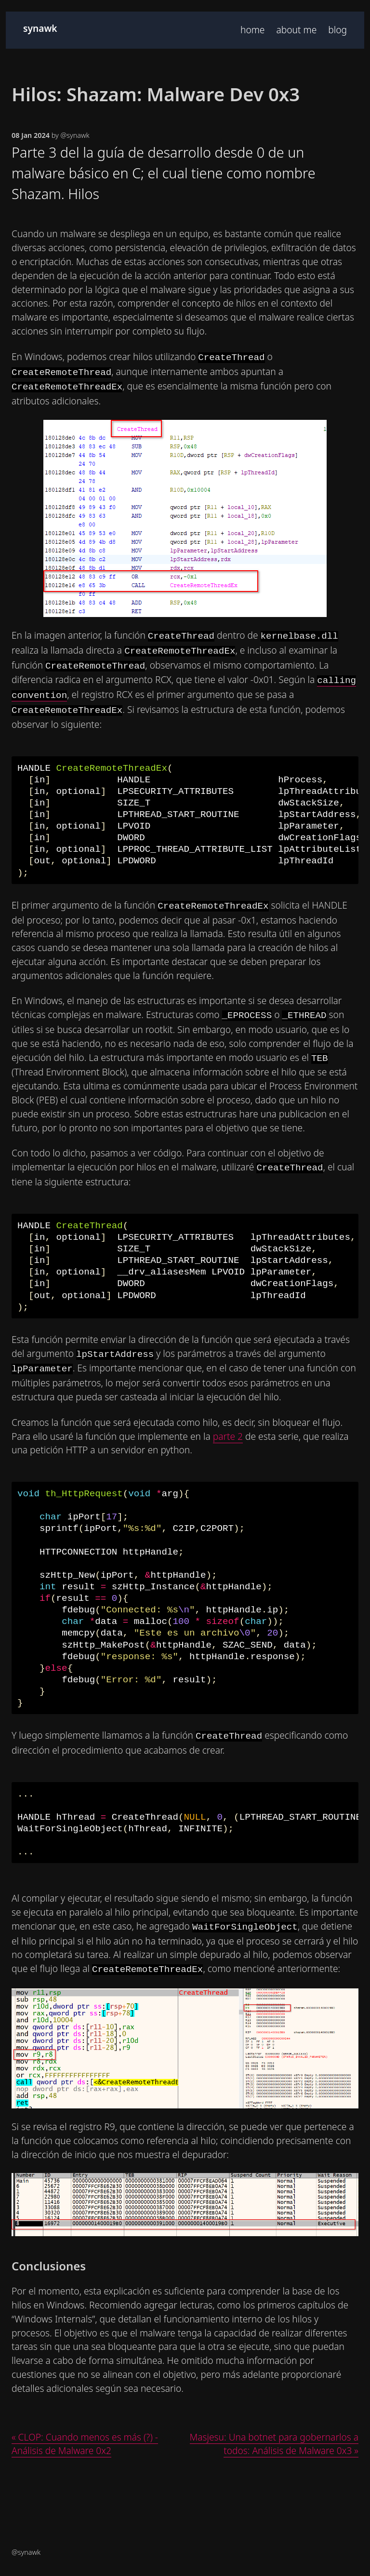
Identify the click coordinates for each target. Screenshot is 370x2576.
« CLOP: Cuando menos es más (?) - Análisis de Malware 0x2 (85, 2443)
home (252, 29)
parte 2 (228, 1436)
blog (337, 29)
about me (296, 29)
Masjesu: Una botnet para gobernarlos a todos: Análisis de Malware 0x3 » (274, 2443)
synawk (40, 28)
